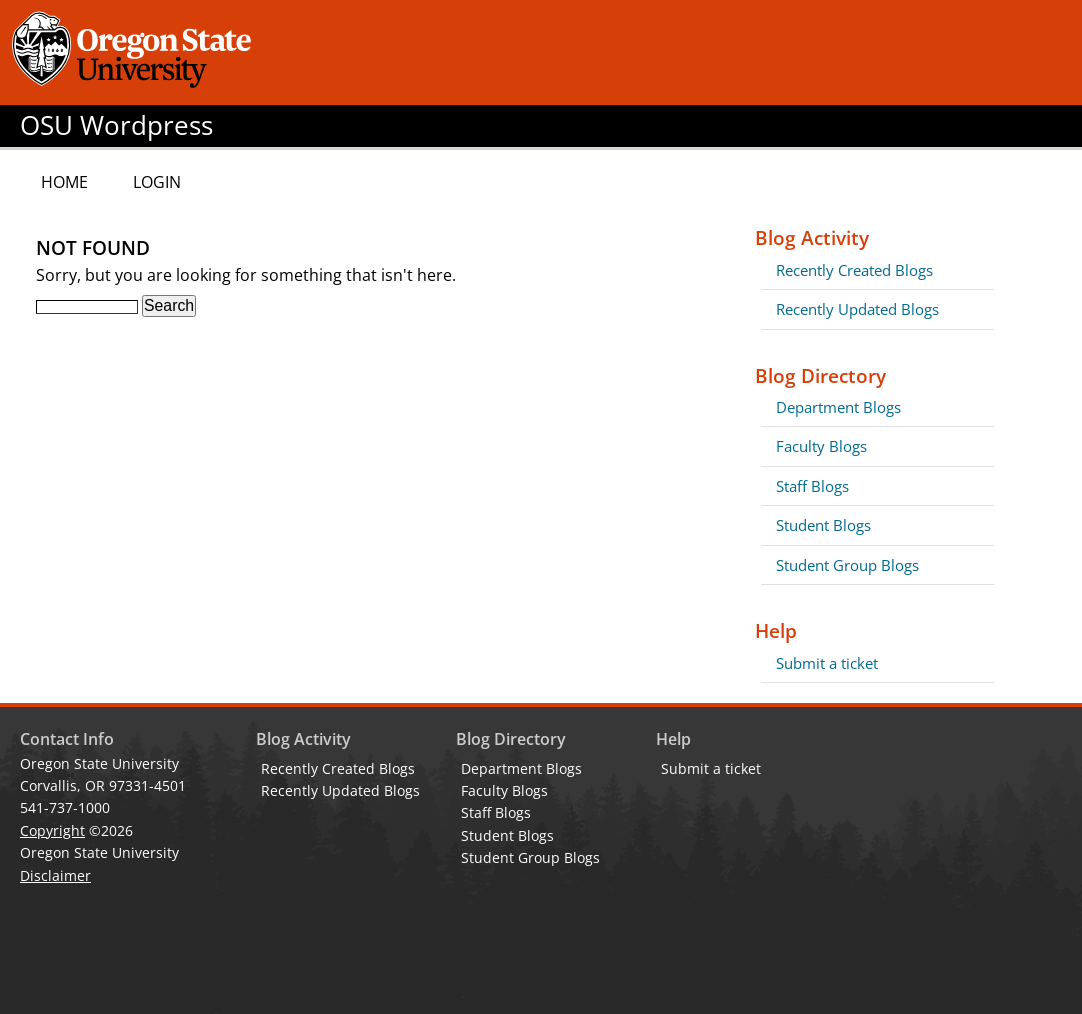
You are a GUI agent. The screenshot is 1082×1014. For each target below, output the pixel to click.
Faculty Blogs (821, 446)
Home (64, 182)
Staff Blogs (812, 486)
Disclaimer (55, 875)
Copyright (52, 830)
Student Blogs (823, 525)
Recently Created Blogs (854, 270)
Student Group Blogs (847, 565)
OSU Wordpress (116, 125)
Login (157, 182)
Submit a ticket (827, 663)
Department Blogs (838, 407)
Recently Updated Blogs (857, 309)
